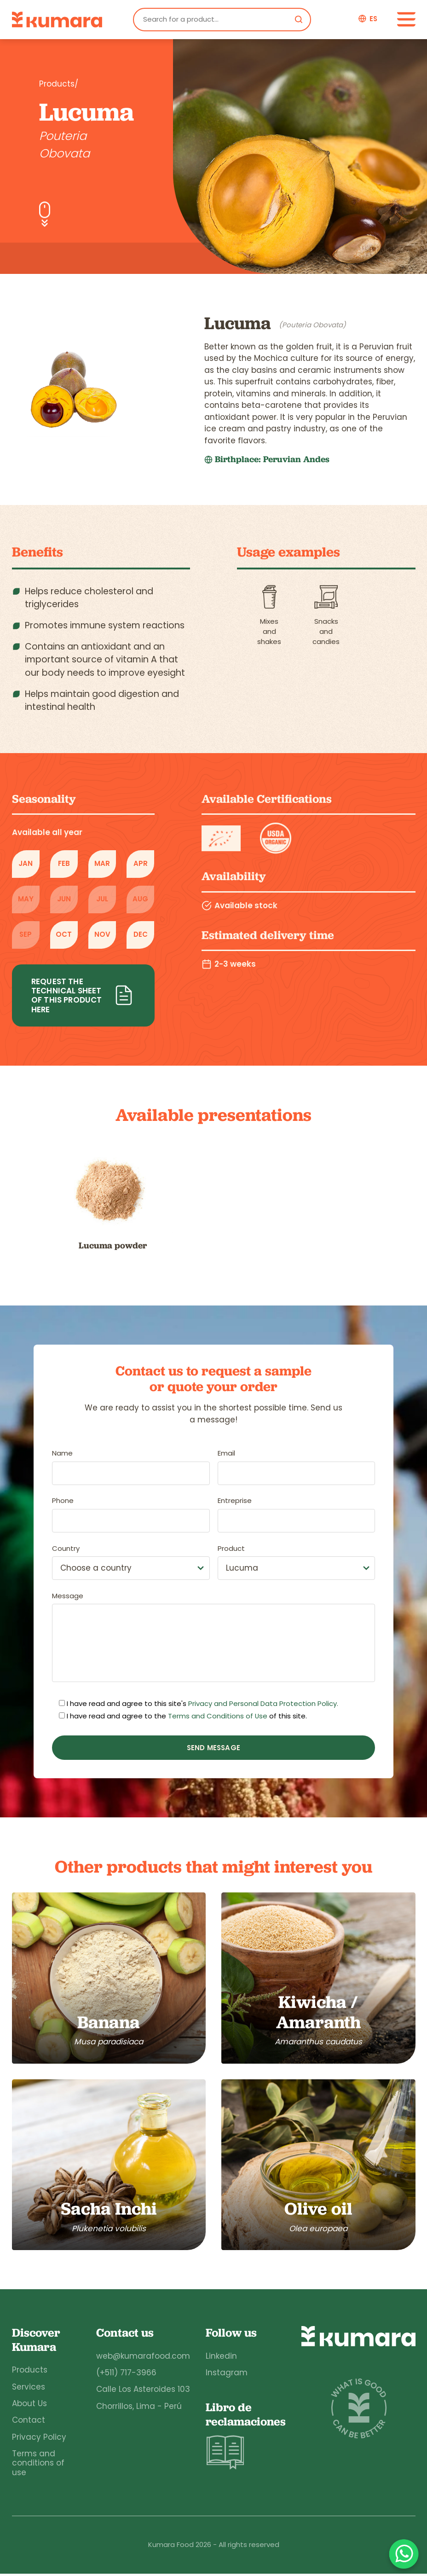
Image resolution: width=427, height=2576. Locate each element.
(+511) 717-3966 (125, 2374)
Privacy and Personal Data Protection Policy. (263, 1704)
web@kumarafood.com (142, 2358)
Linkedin (220, 2358)
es (373, 19)
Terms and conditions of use (38, 2465)
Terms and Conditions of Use (217, 1716)
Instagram (226, 2374)
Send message (213, 1747)
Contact (28, 2422)
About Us (29, 2405)
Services (28, 2389)
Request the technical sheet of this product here (82, 995)
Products (29, 2372)
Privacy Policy (39, 2439)
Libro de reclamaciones (245, 2439)
